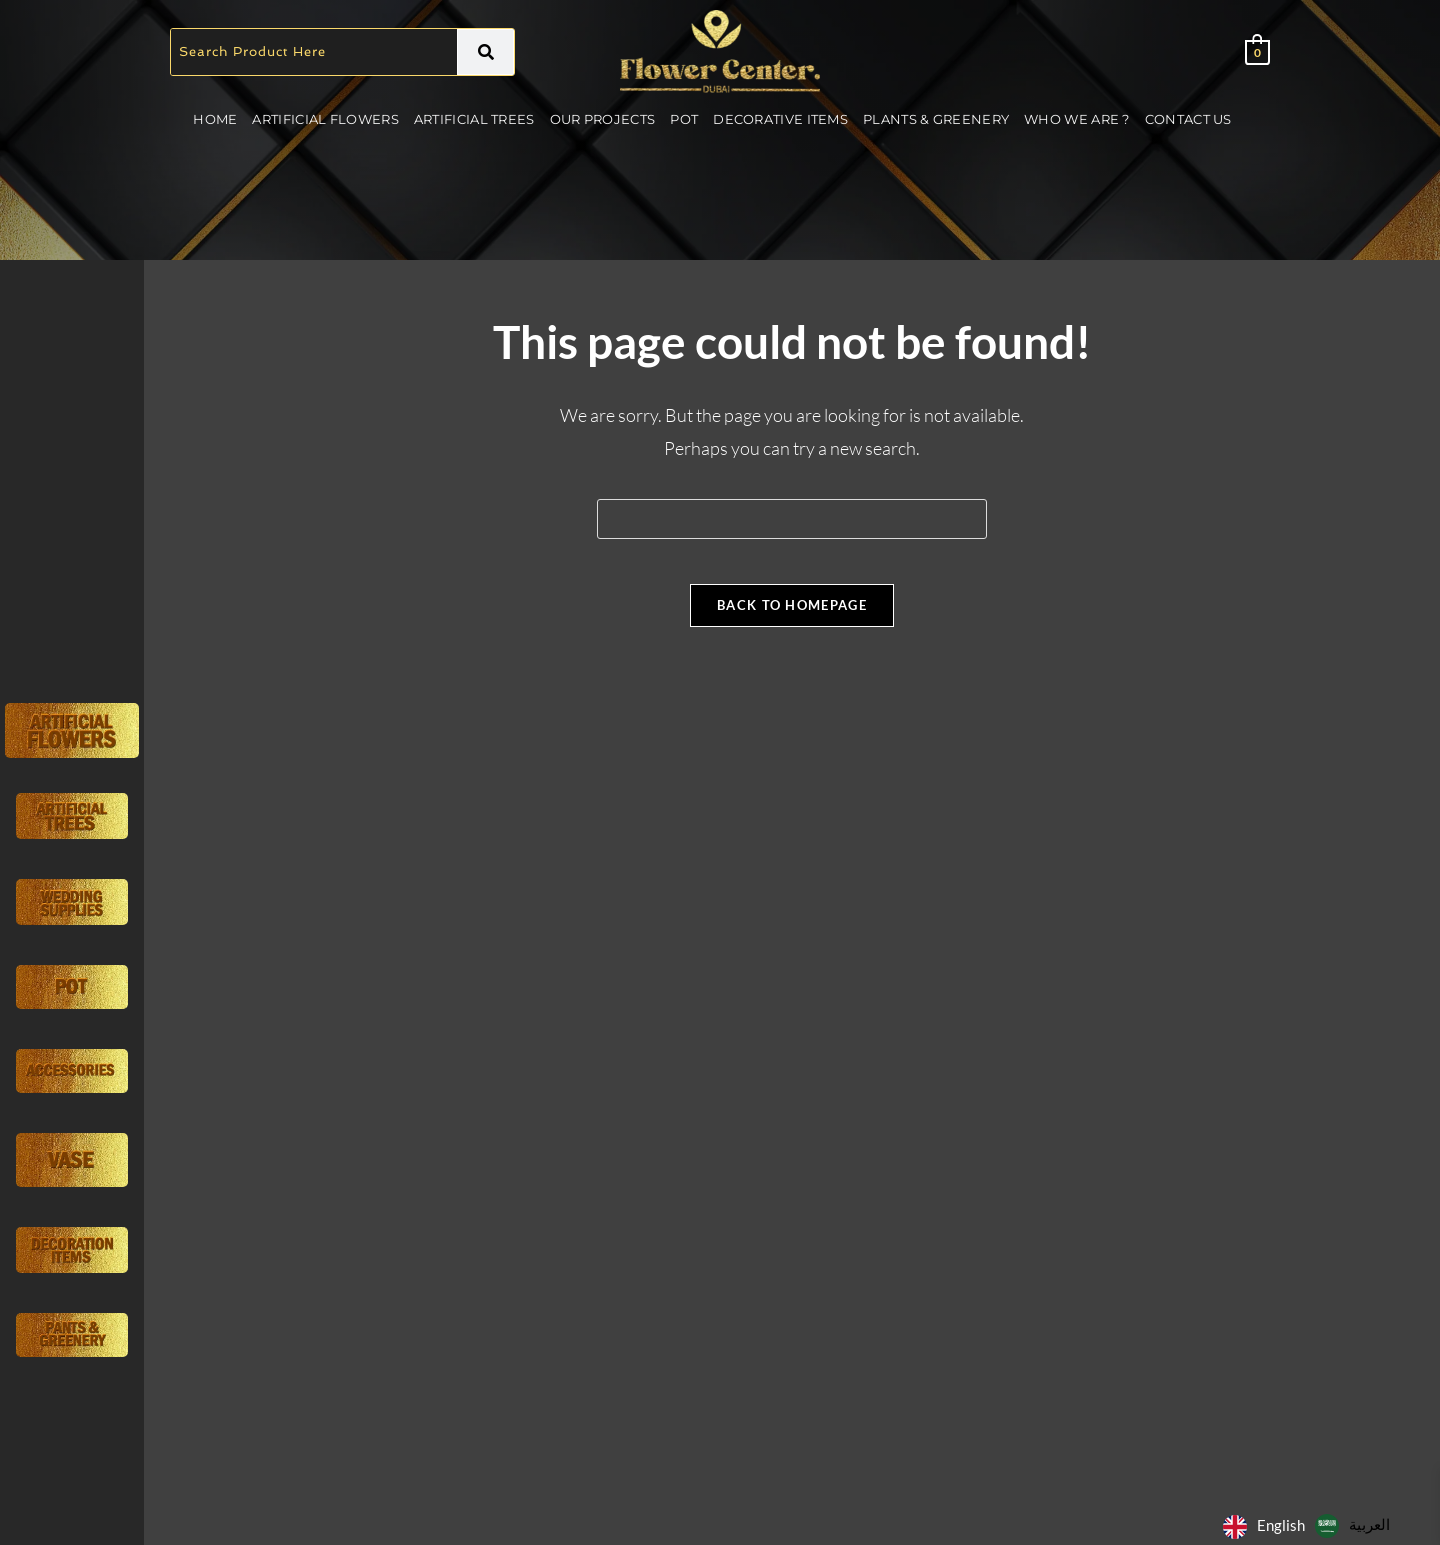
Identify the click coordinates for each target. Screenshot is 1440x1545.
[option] (1352, 1526)
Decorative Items (780, 119)
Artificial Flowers (325, 119)
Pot (684, 119)
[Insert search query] (792, 519)
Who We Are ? (1077, 119)
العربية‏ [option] (1369, 1524)
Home (215, 119)
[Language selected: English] (1311, 1525)
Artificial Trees (474, 119)
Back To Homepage (792, 620)
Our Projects (603, 119)
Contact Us (1188, 119)
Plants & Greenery (936, 119)
